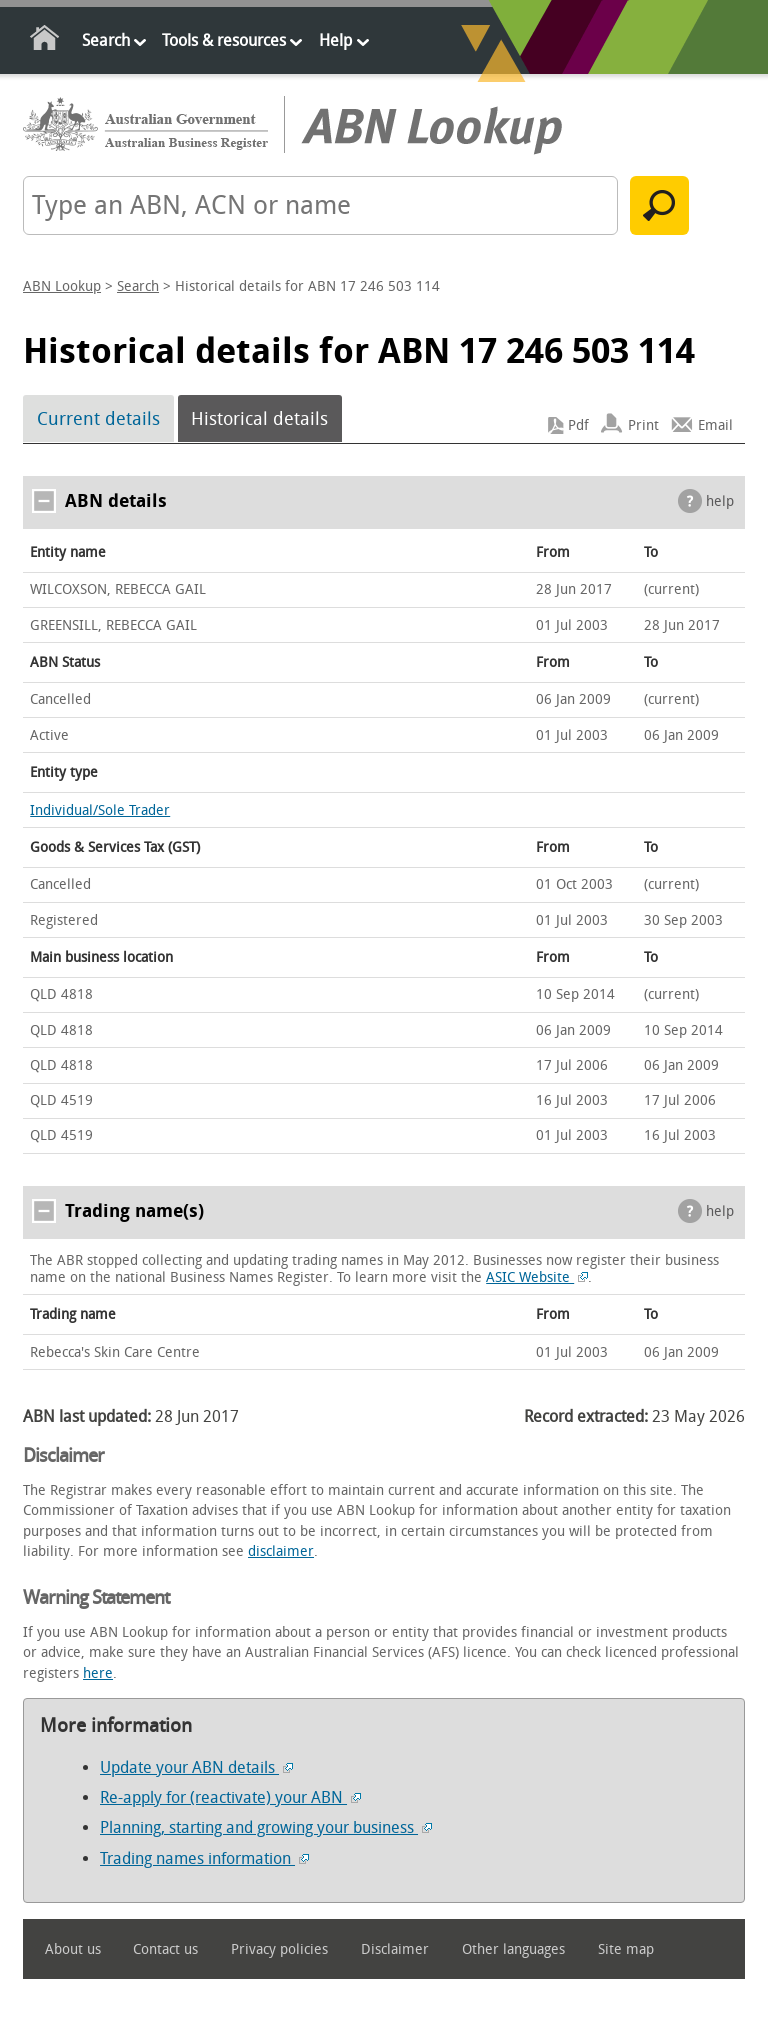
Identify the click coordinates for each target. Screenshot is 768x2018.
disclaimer (281, 1551)
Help (335, 40)
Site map (626, 1949)
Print (643, 425)
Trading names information (204, 1858)
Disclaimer (395, 1949)
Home (45, 41)
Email (715, 425)
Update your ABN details (196, 1767)
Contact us (165, 1949)
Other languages (513, 1949)
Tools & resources (224, 40)
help (720, 501)
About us (73, 1949)
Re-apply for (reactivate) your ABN (230, 1797)
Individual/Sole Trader (100, 810)
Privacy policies (279, 1949)
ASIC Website (537, 1277)
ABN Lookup (62, 286)
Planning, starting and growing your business (266, 1827)
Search (106, 40)
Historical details (259, 419)
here (98, 1673)
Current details (98, 419)
